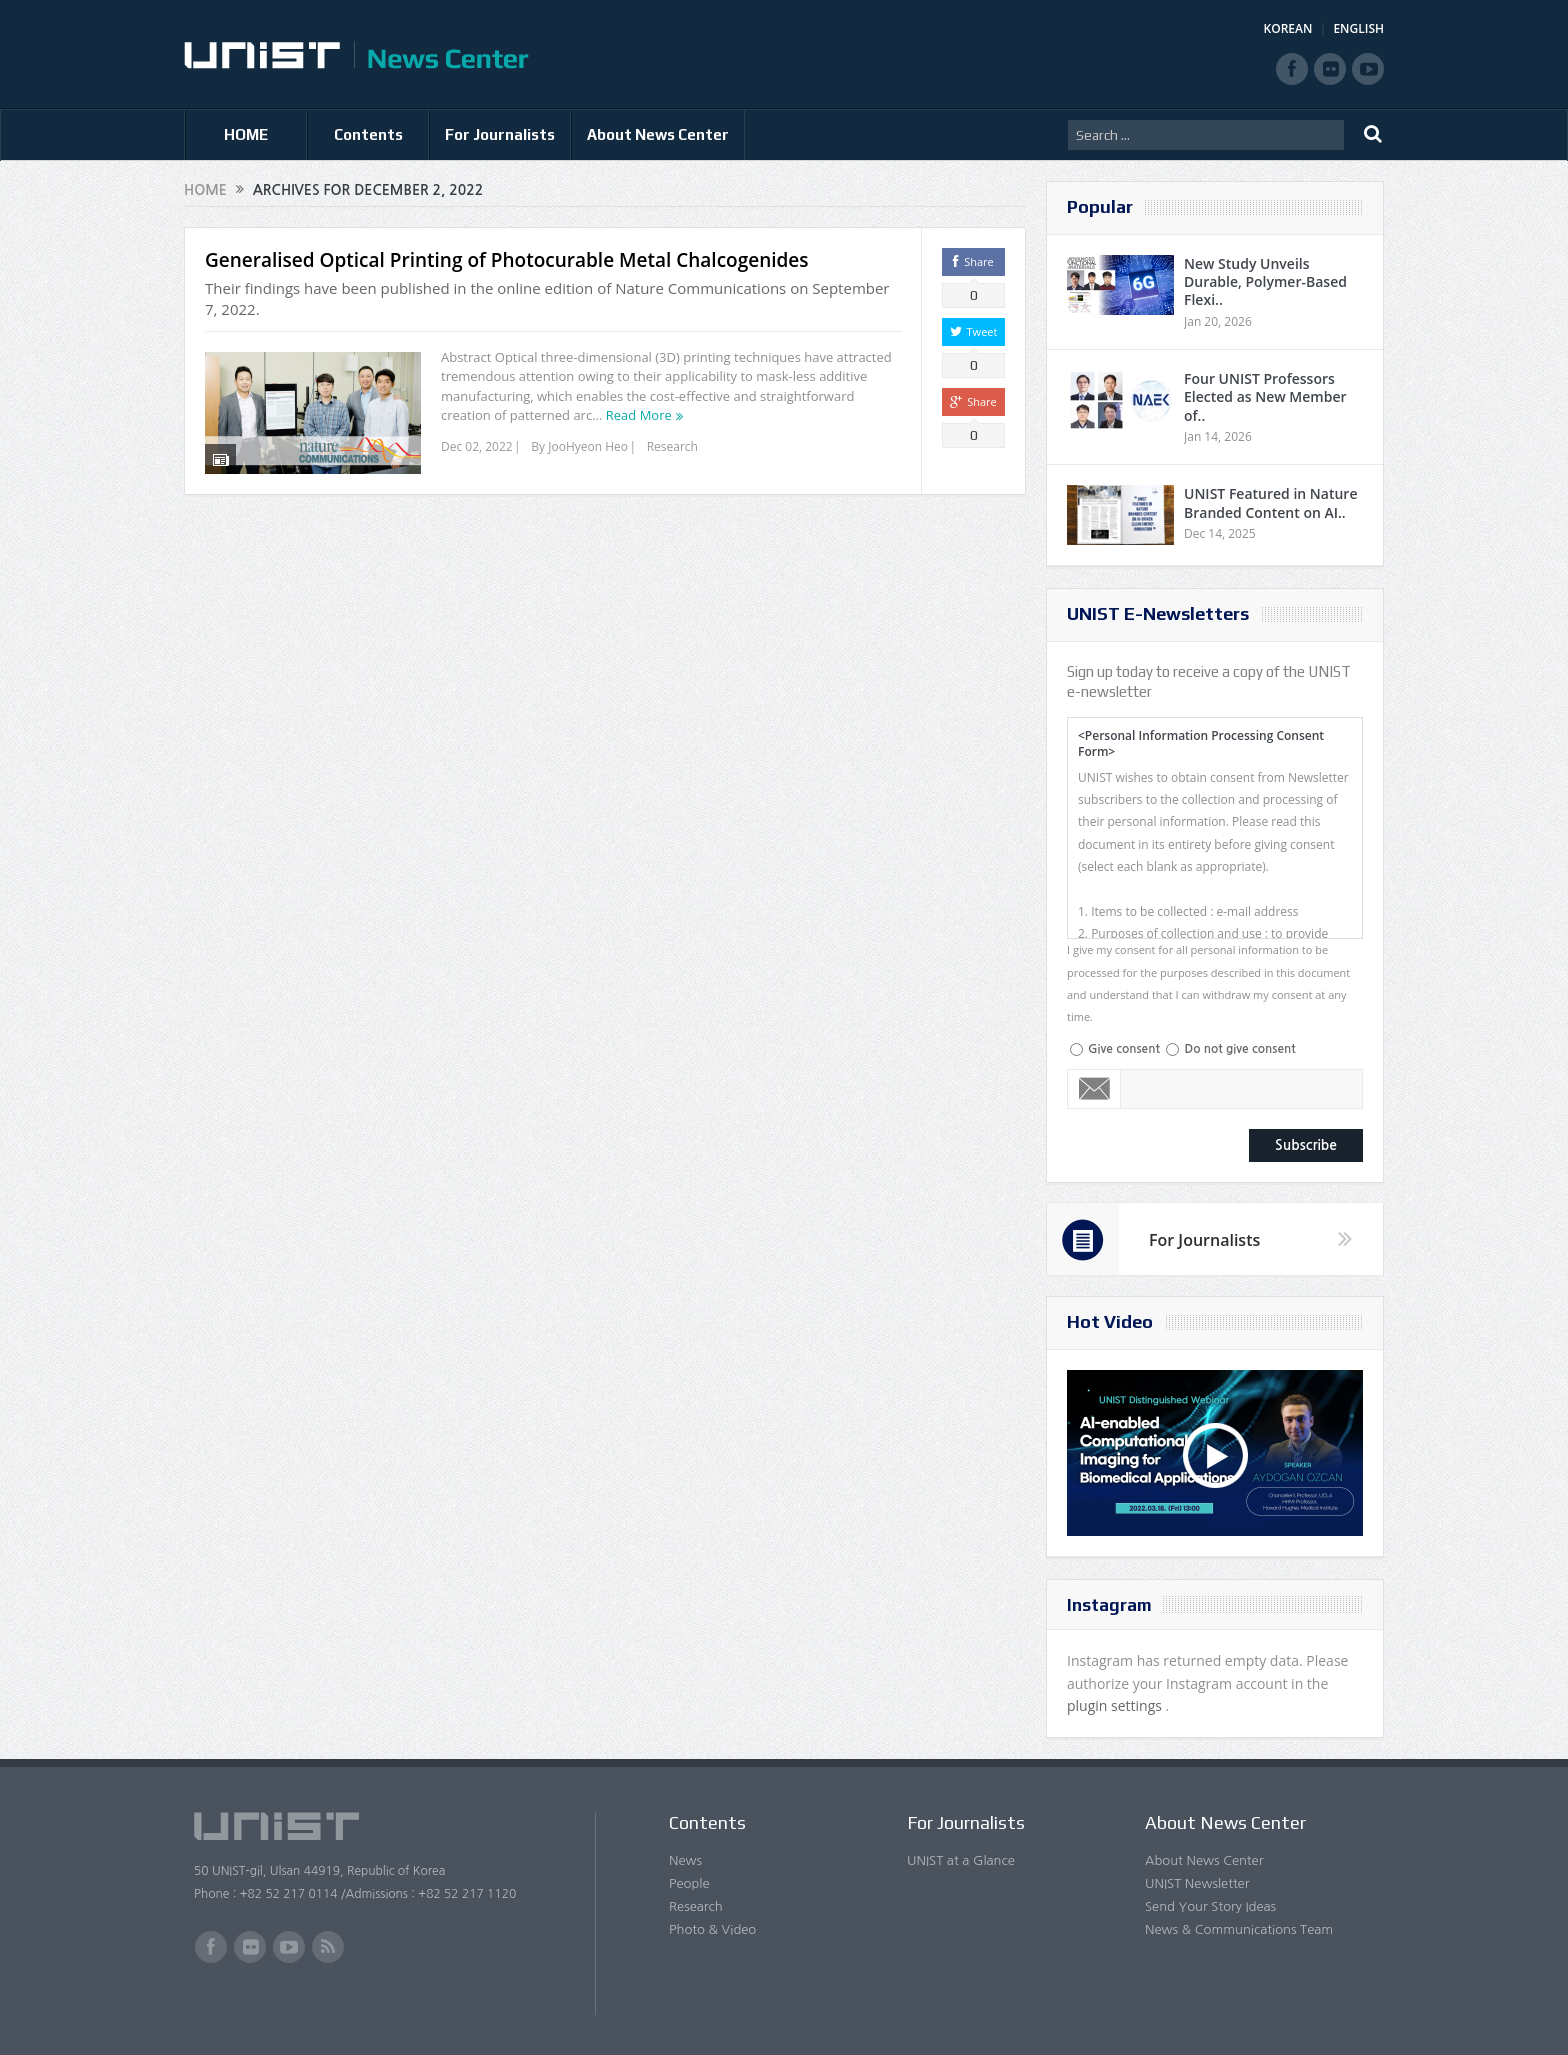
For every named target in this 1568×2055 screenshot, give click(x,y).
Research (672, 446)
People (689, 1883)
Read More (639, 415)
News (685, 1860)
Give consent (1124, 1049)
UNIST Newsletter (1197, 1883)
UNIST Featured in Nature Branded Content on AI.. (1270, 502)
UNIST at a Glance (961, 1860)
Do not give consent (1239, 1049)
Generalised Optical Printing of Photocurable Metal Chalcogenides (507, 260)
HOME (246, 134)
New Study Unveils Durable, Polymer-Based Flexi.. (1265, 281)
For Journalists (500, 134)
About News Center (658, 134)
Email (1094, 1089)
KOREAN (1288, 28)
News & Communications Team (1239, 1929)
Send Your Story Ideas (1210, 1906)
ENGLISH (1358, 28)
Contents (368, 134)
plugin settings (1116, 1705)
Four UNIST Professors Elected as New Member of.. (1265, 396)
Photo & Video (712, 1929)
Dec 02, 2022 (477, 446)
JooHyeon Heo (588, 446)
